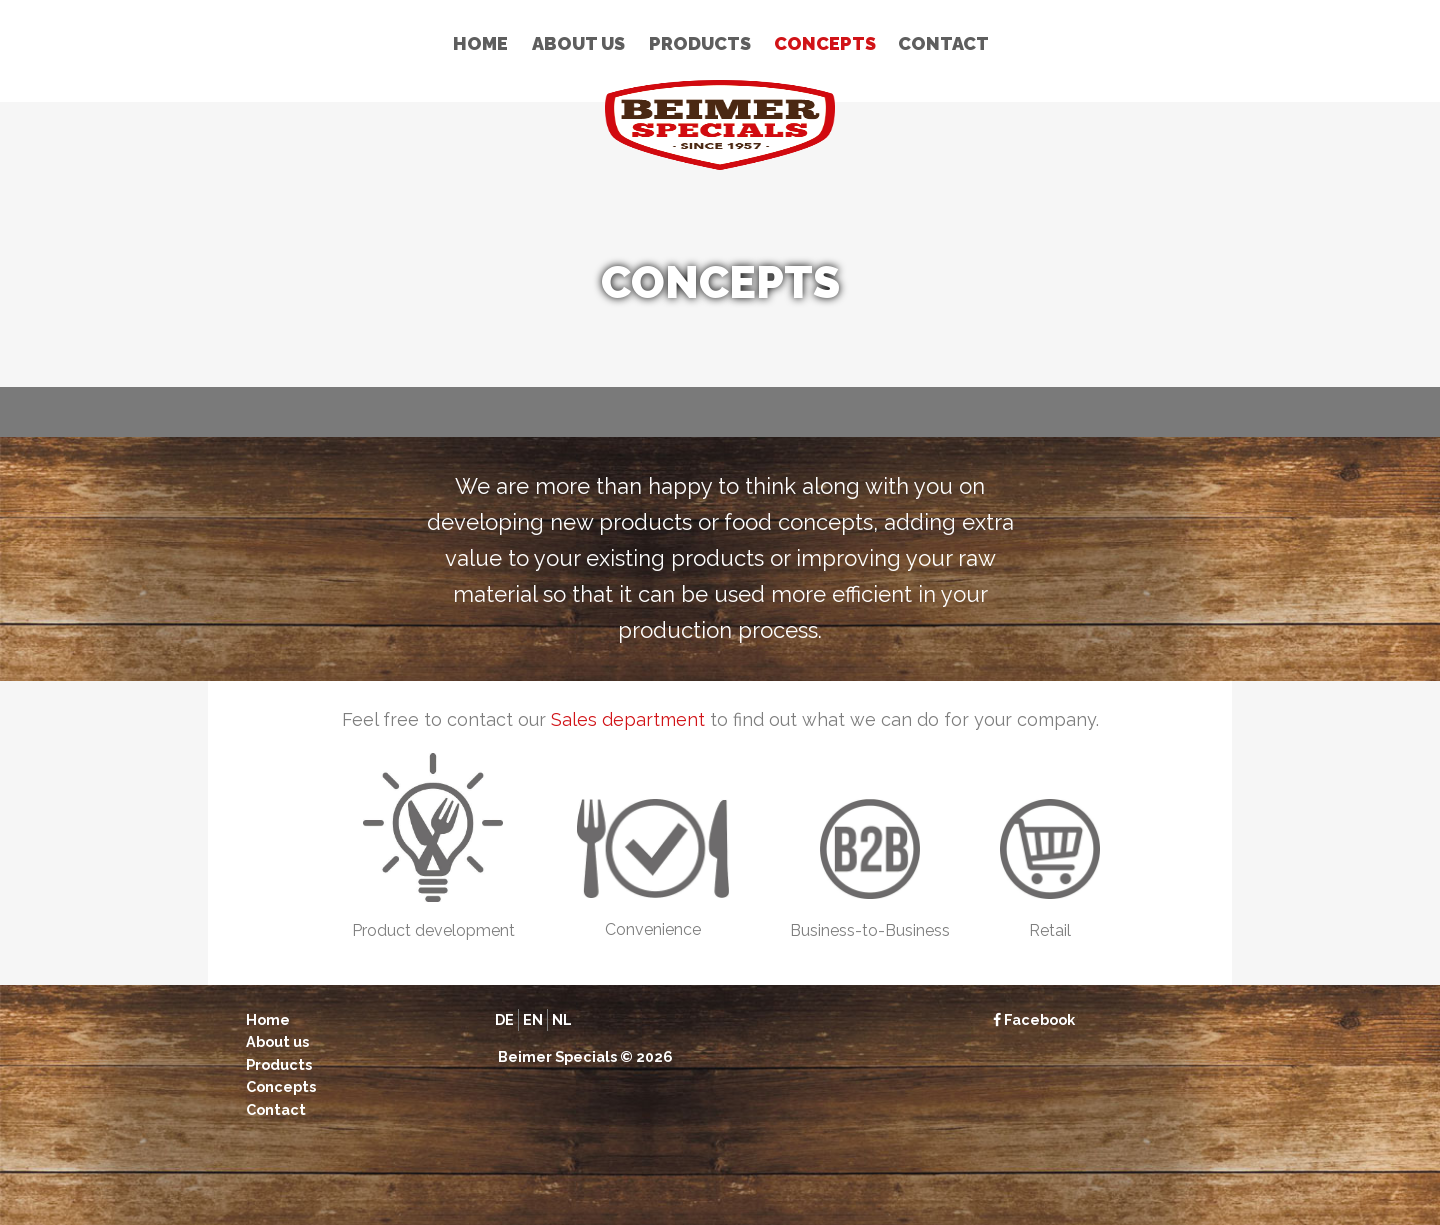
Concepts (825, 43)
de (504, 1019)
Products (700, 43)
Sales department (628, 719)
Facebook (1034, 1019)
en (533, 1019)
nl (562, 1019)
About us (578, 43)
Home (480, 43)
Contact (943, 43)
